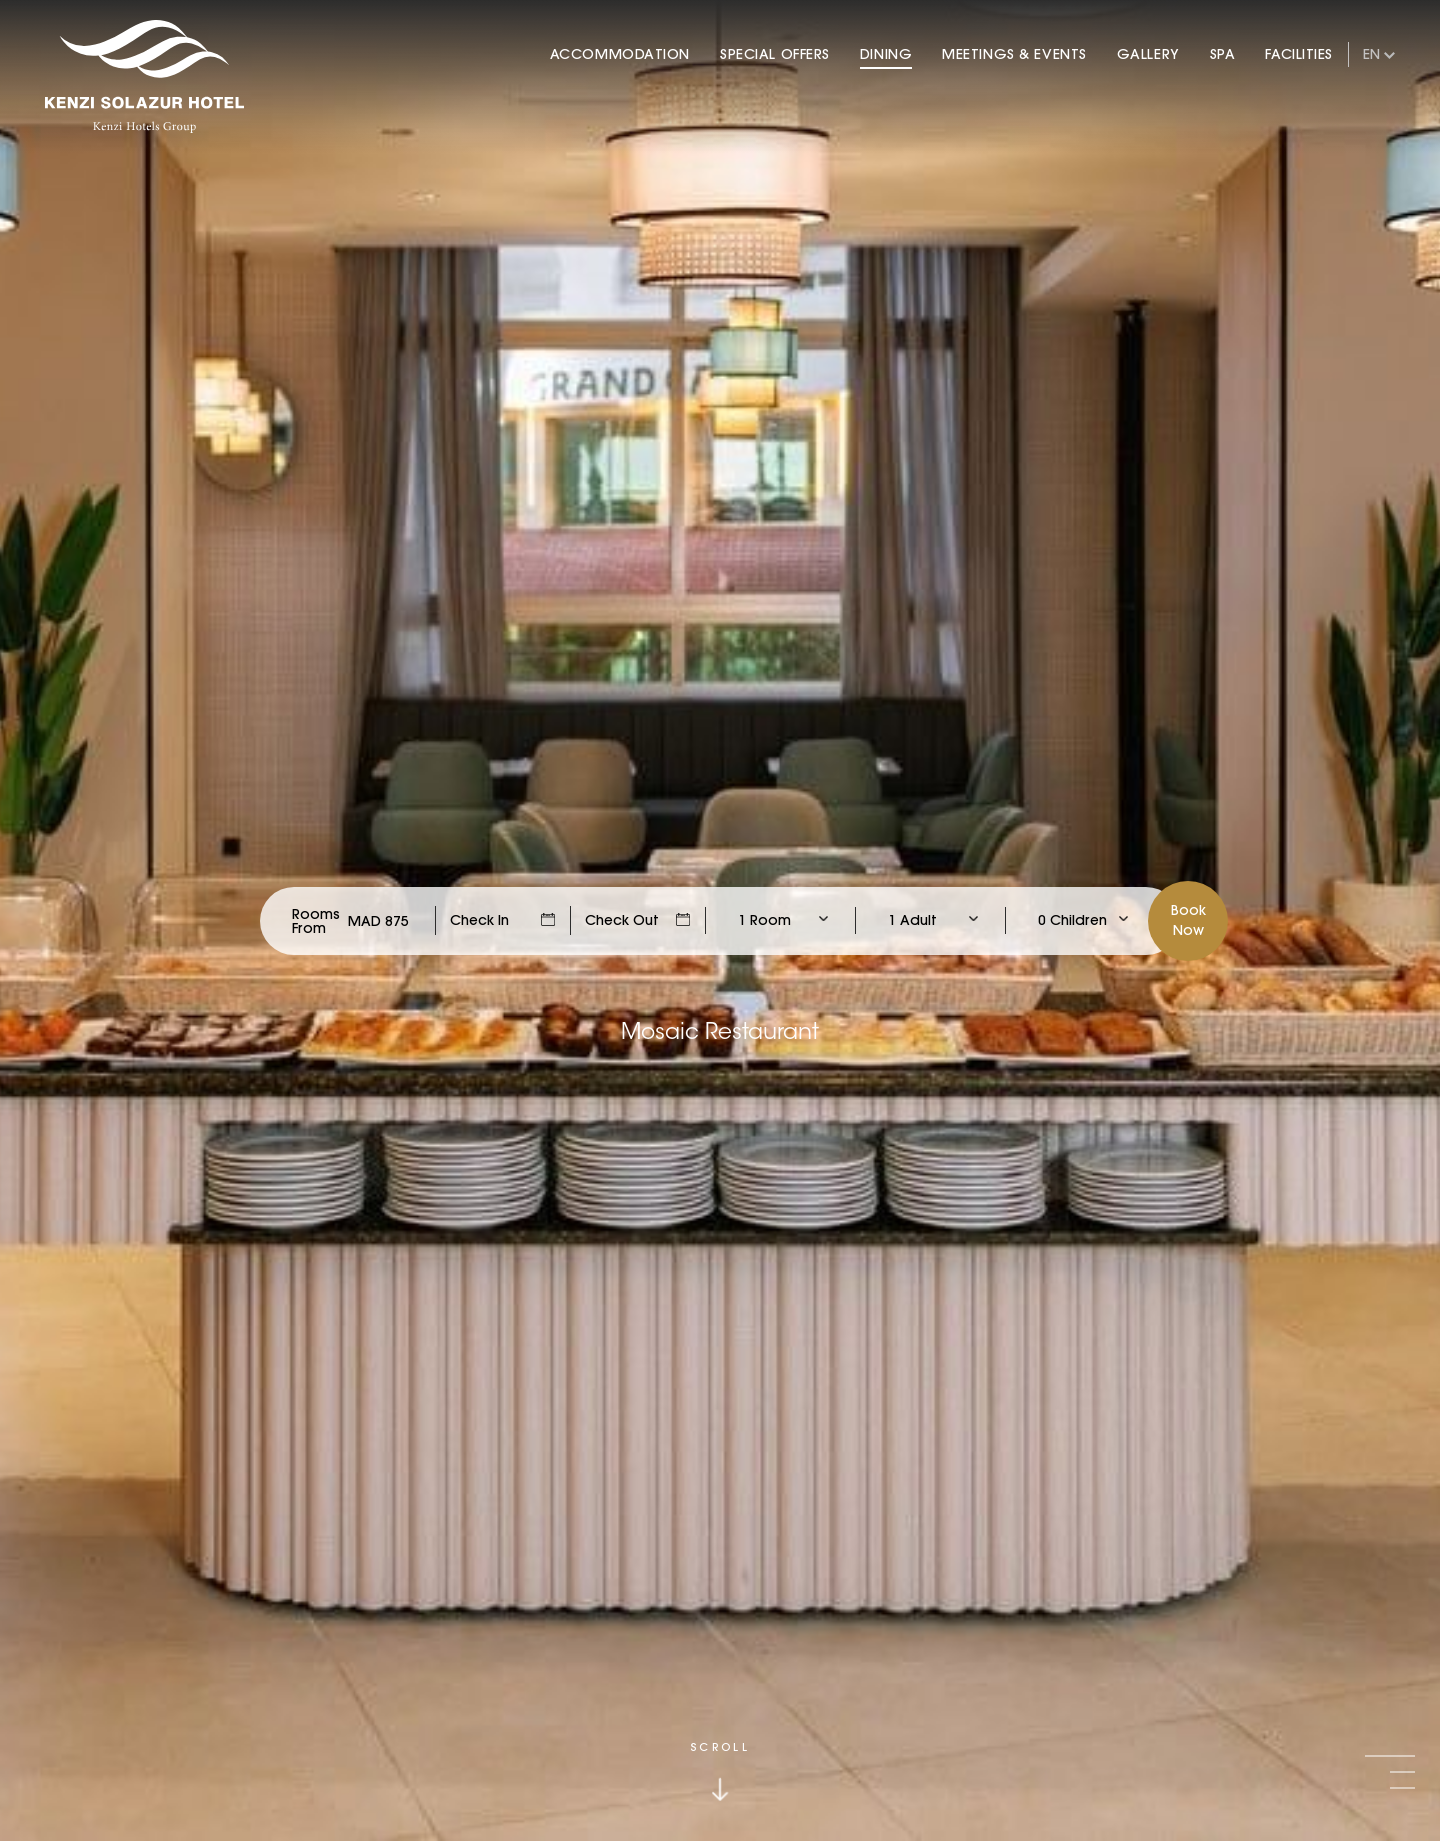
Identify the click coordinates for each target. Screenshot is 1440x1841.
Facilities (1299, 54)
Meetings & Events (1014, 54)
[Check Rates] (378, 921)
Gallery (1148, 54)
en (1371, 54)
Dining (886, 54)
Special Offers (775, 54)
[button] (1390, 1756)
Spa (1223, 54)
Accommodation (620, 54)
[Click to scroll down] (720, 1771)
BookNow (1188, 920)
